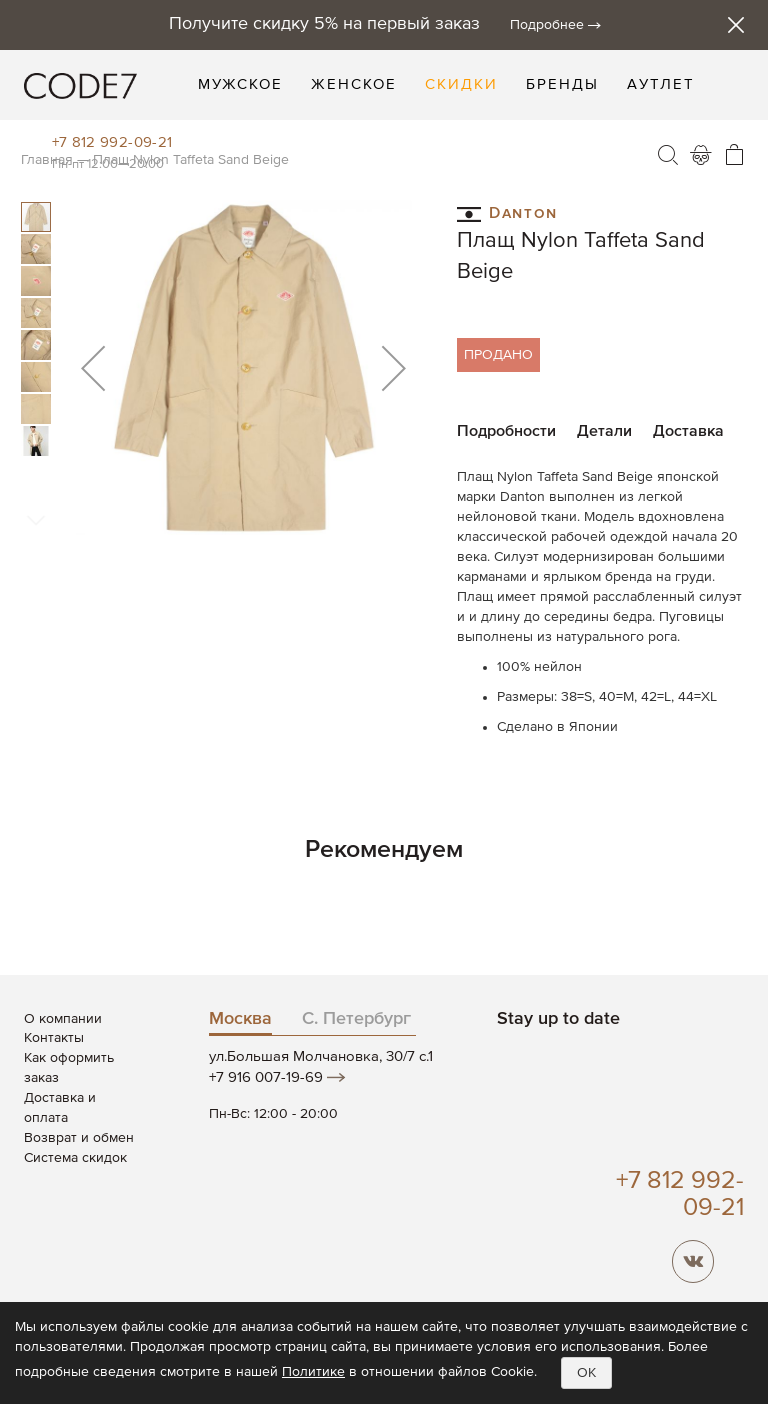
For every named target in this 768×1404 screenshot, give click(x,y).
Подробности (506, 432)
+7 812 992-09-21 (112, 142)
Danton (507, 212)
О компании (63, 1019)
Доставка (688, 432)
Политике (313, 1372)
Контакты (54, 1038)
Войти (701, 155)
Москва (240, 1019)
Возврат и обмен (79, 1138)
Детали (604, 432)
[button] (93, 367)
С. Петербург (356, 1019)
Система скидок (75, 1158)
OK (586, 1373)
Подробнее (547, 25)
